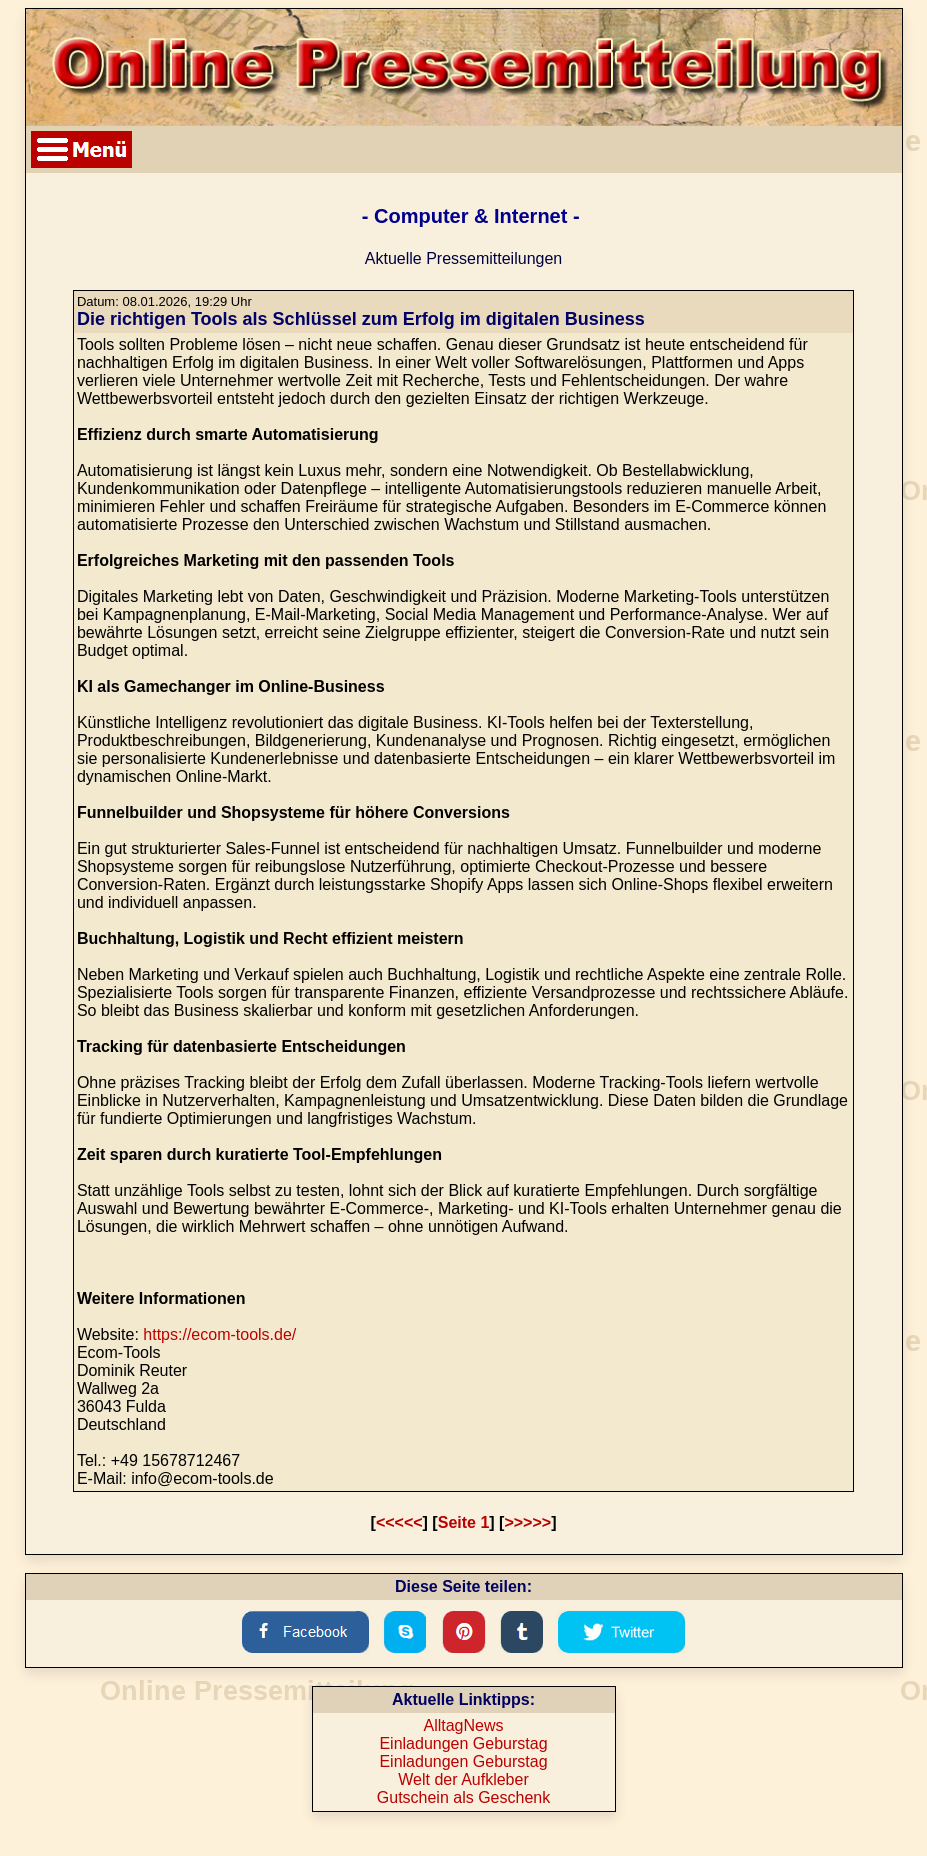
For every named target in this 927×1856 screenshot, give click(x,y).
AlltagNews (463, 1725)
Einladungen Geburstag (463, 1743)
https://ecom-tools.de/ (219, 1334)
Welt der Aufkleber (463, 1779)
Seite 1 (464, 1522)
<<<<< (399, 1522)
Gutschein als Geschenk (463, 1797)
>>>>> (527, 1522)
